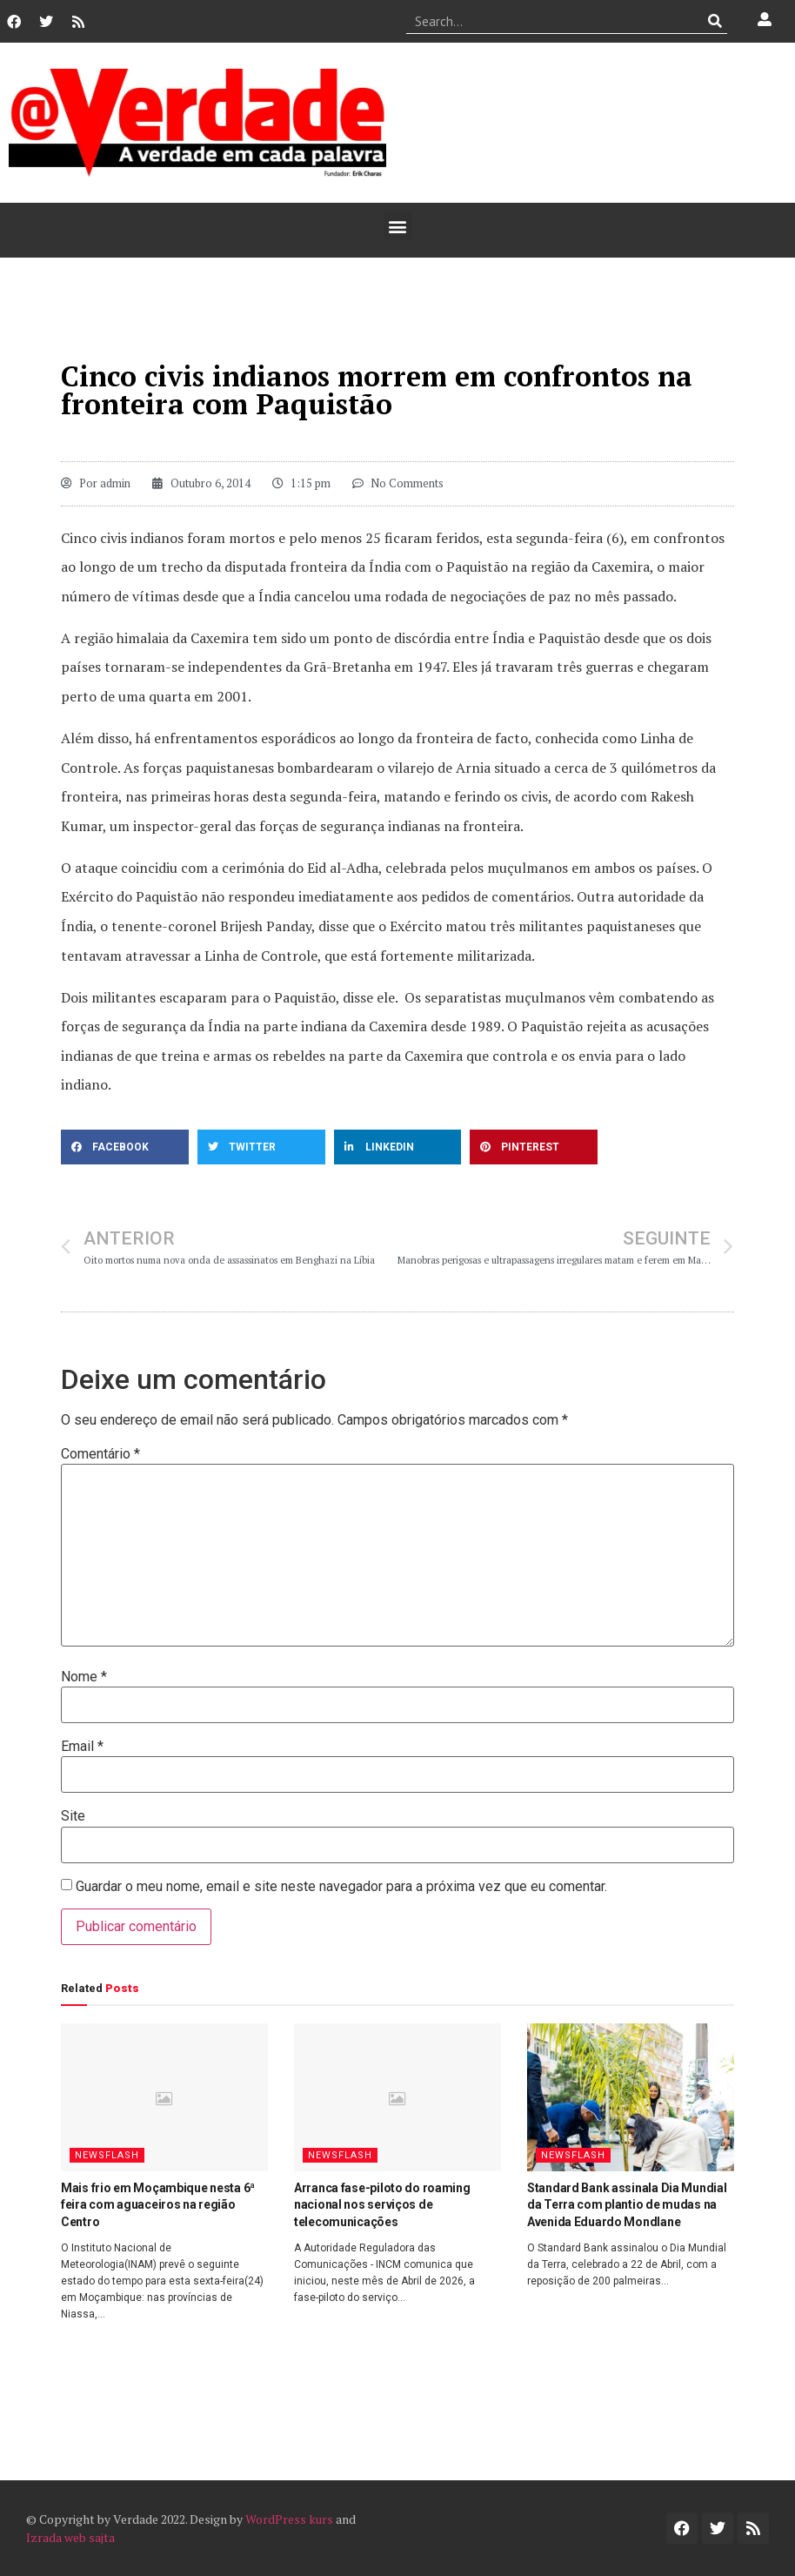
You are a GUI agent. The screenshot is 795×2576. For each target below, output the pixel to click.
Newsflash (107, 2155)
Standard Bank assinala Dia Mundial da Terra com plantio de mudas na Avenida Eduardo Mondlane (626, 2205)
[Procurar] (714, 21)
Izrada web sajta (70, 2537)
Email (82, 1747)
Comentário (100, 1454)
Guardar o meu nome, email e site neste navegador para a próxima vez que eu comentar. (341, 1887)
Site (73, 1816)
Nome (84, 1677)
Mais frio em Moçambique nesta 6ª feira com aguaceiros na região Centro (158, 2205)
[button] (398, 225)
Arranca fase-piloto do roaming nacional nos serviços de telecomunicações (382, 2205)
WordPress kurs (289, 2519)
